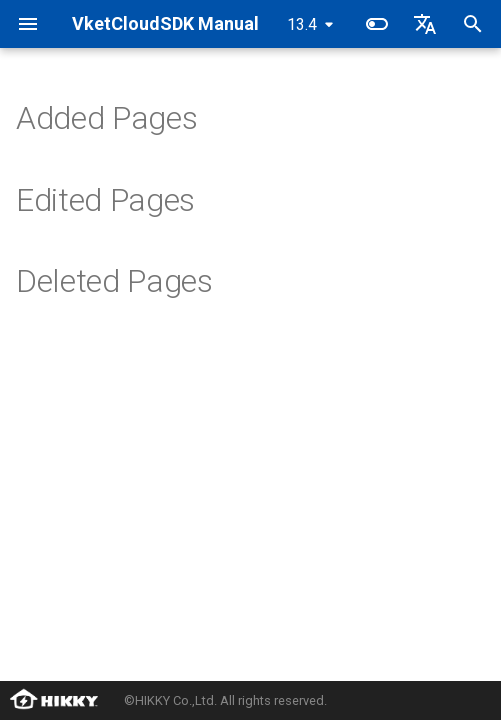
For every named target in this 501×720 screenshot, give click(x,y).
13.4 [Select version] (302, 24)
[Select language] (425, 24)
